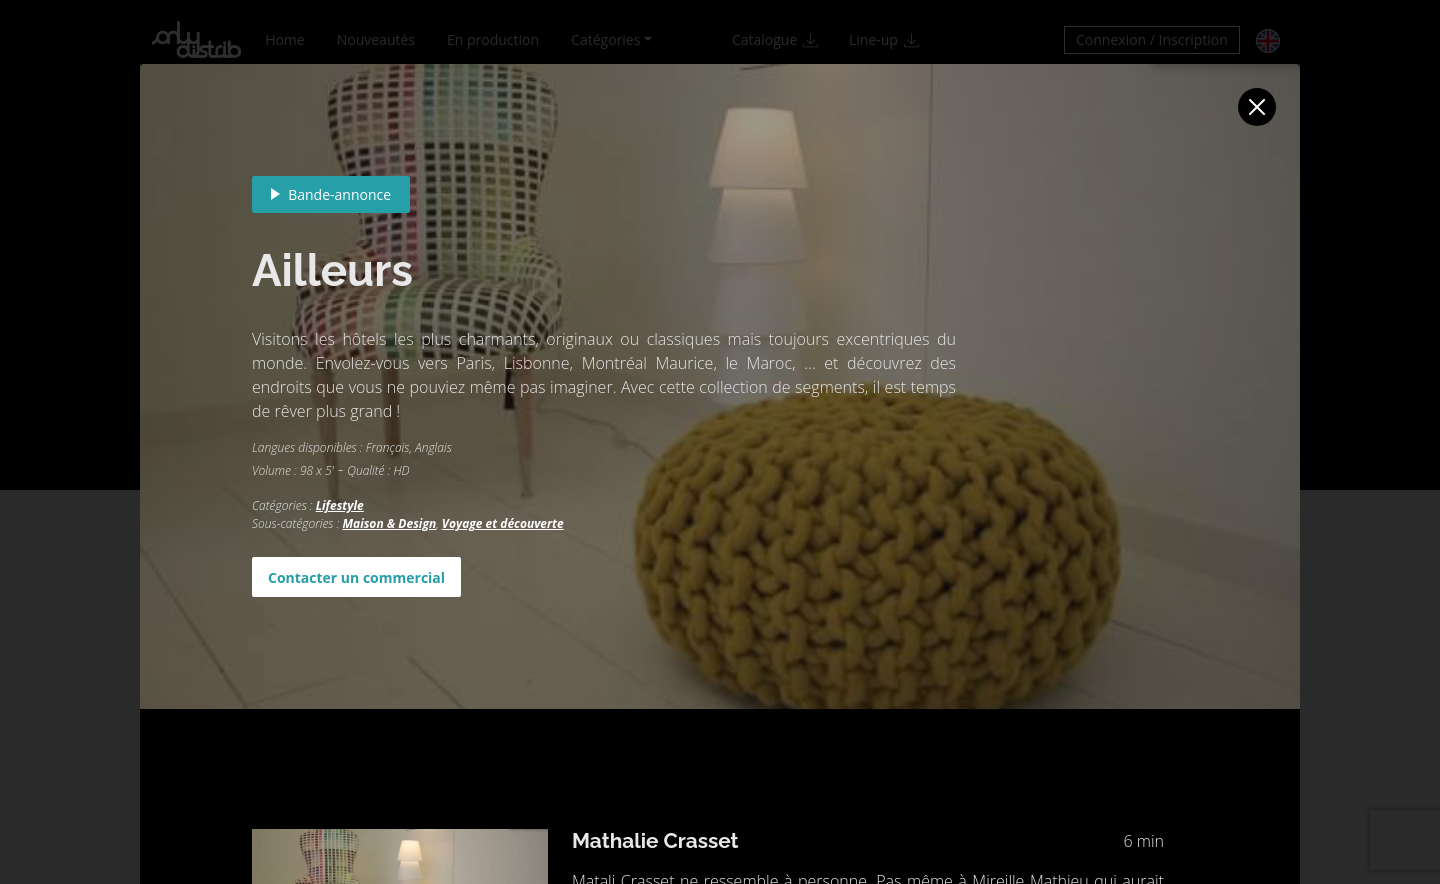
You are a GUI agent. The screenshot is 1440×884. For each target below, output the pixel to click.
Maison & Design (389, 523)
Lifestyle (340, 505)
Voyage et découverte (503, 523)
